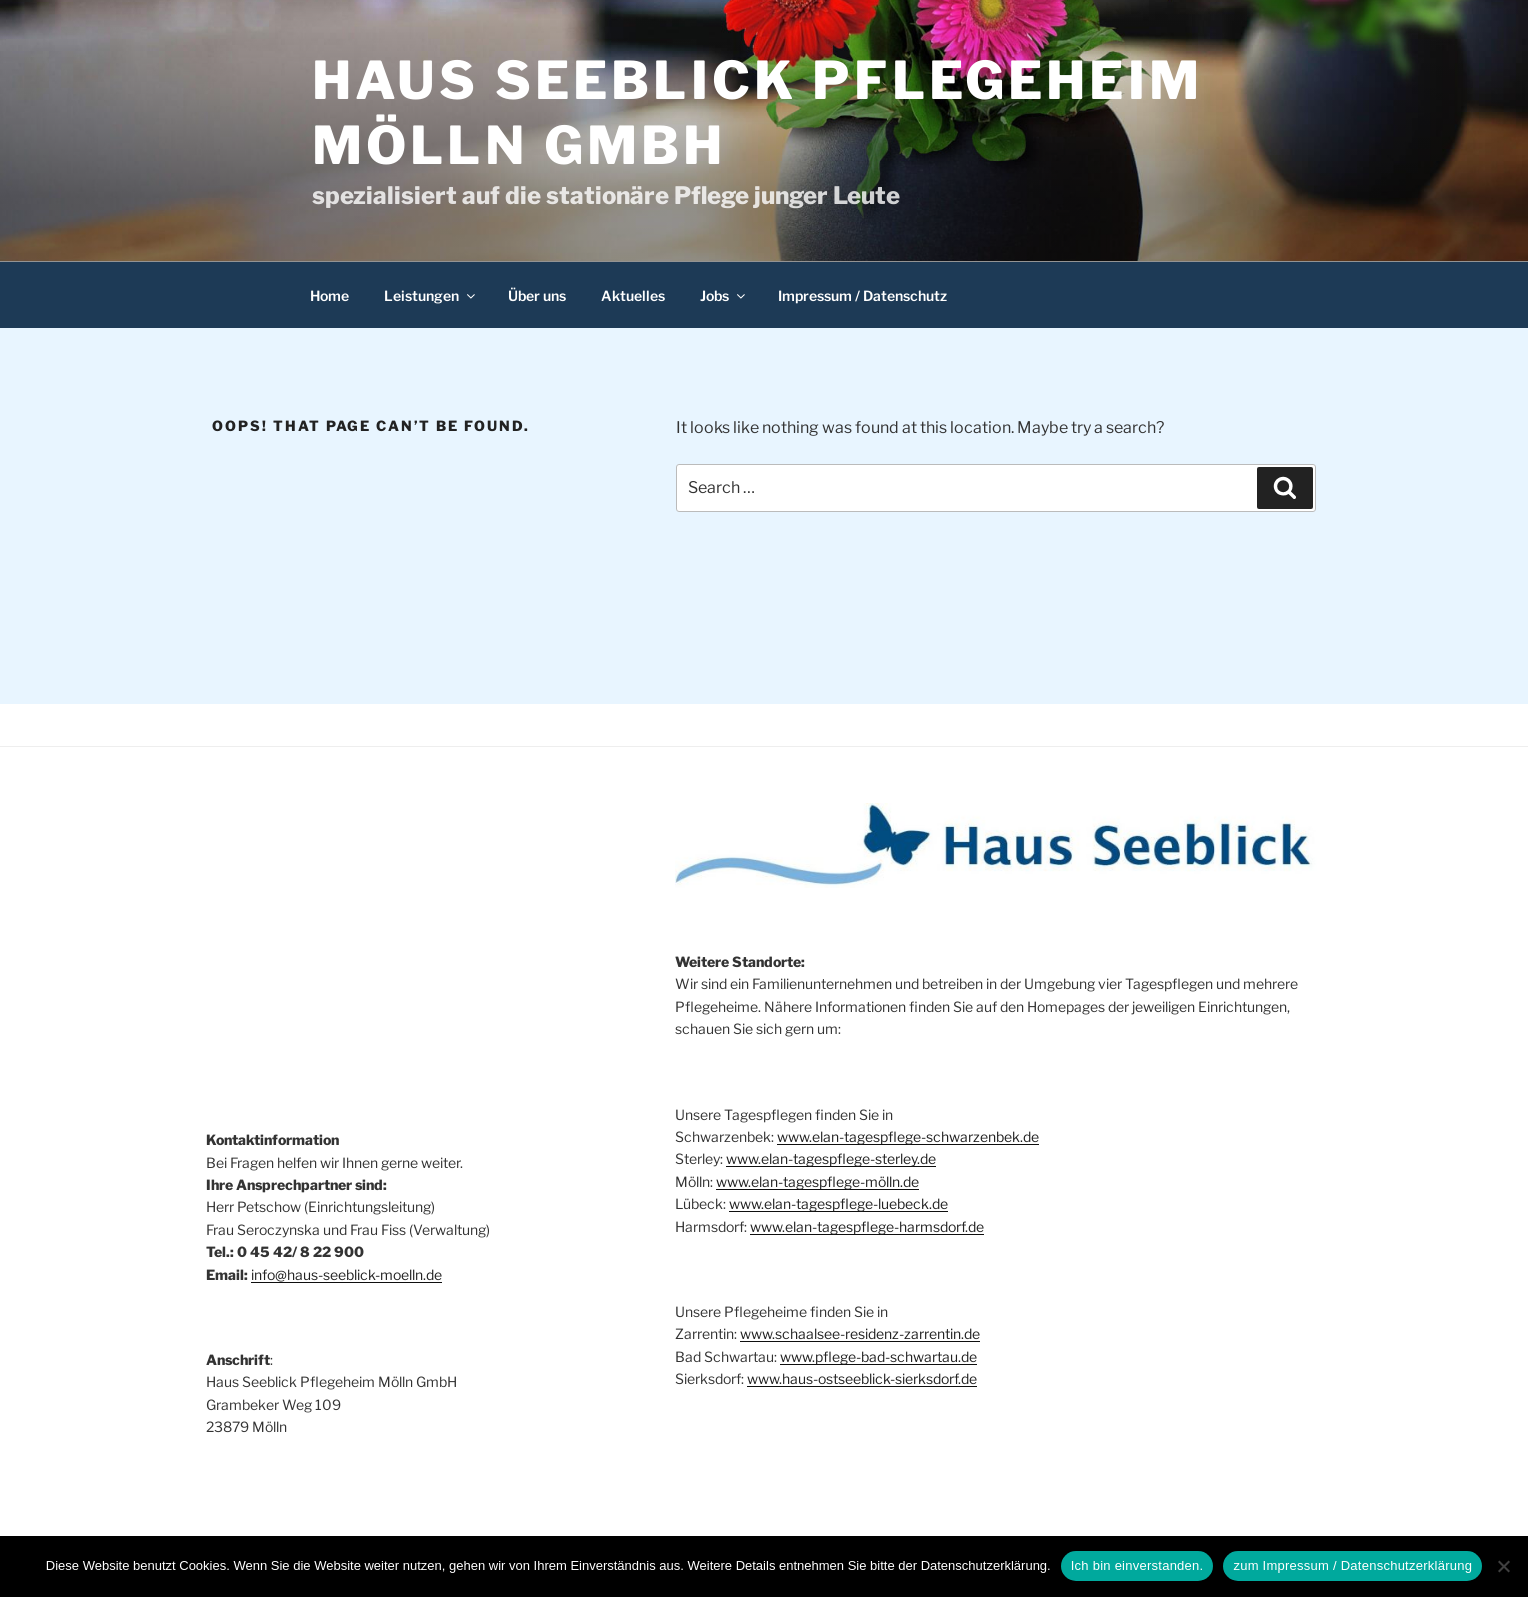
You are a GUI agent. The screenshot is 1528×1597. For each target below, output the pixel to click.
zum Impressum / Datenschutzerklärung (1352, 1565)
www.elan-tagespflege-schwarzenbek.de (908, 1136)
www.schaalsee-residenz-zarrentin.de (860, 1333)
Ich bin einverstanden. (1137, 1565)
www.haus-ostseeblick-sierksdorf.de (862, 1378)
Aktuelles (633, 295)
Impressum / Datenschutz (862, 295)
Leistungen (431, 295)
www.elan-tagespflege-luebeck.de (838, 1203)
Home (329, 295)
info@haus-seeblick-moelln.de (346, 1274)
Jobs (724, 295)
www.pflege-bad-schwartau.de (878, 1356)
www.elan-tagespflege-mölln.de (817, 1181)
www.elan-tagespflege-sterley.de (831, 1158)
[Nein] (1503, 1566)
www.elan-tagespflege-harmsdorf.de (867, 1226)
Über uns (537, 295)
